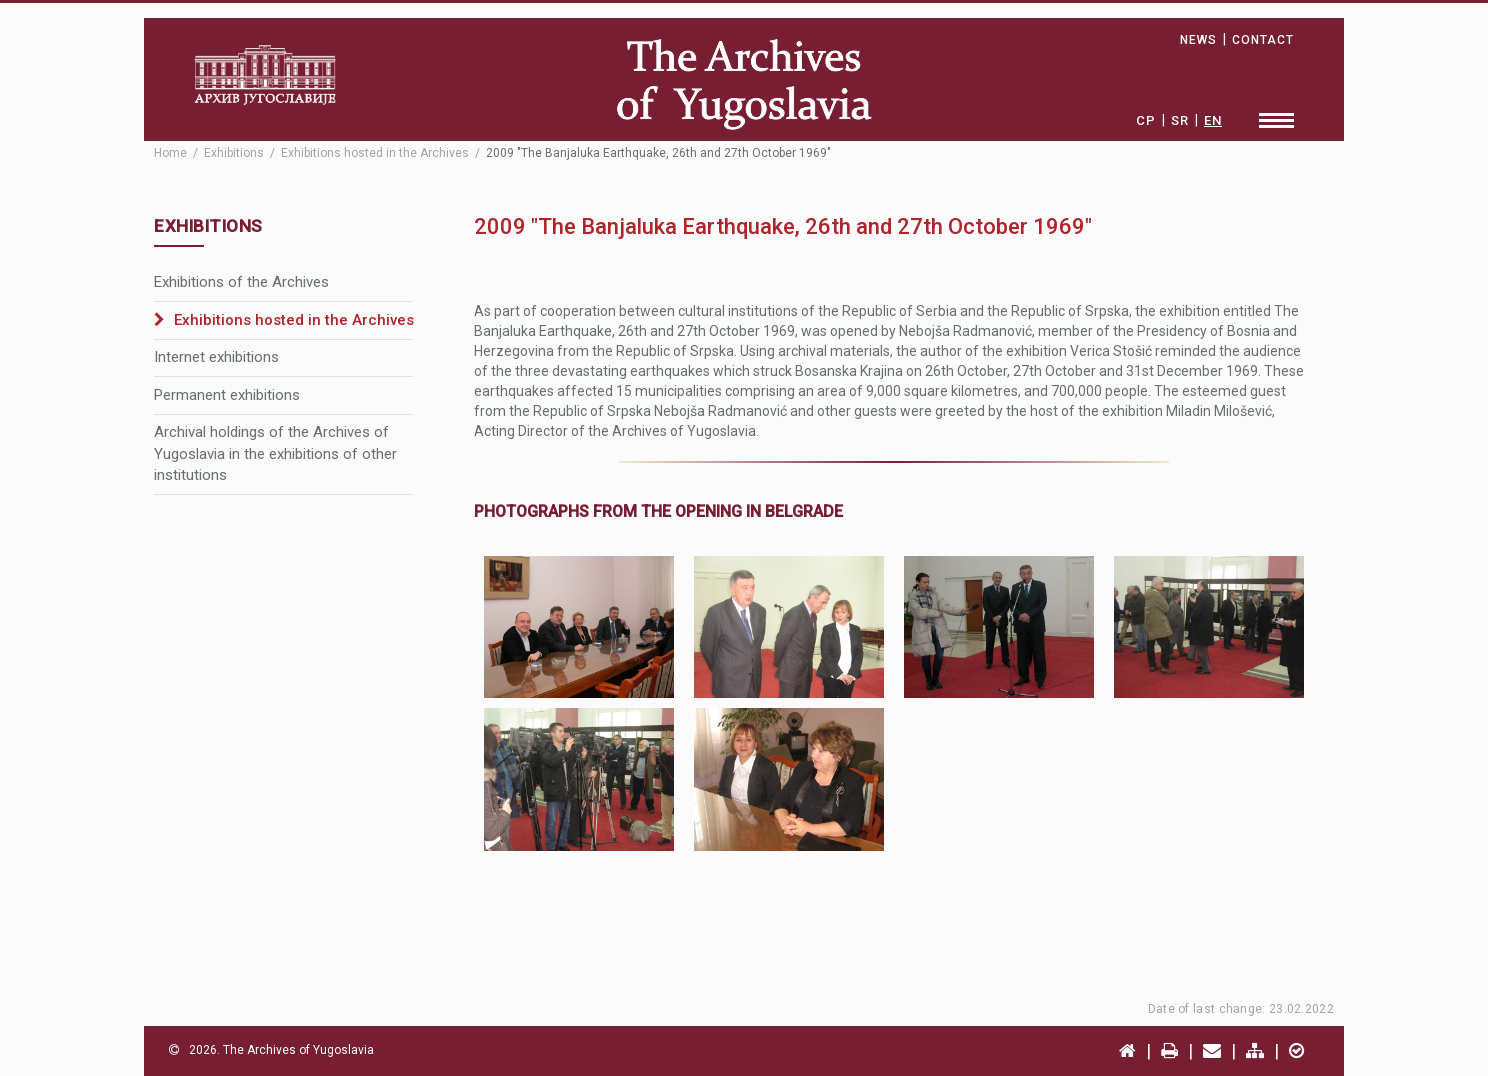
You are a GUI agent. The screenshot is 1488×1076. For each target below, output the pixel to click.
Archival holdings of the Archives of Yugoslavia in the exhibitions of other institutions (275, 453)
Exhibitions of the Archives (241, 282)
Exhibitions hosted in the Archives (375, 153)
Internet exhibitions (216, 357)
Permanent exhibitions (227, 395)
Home (170, 153)
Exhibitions (234, 153)
